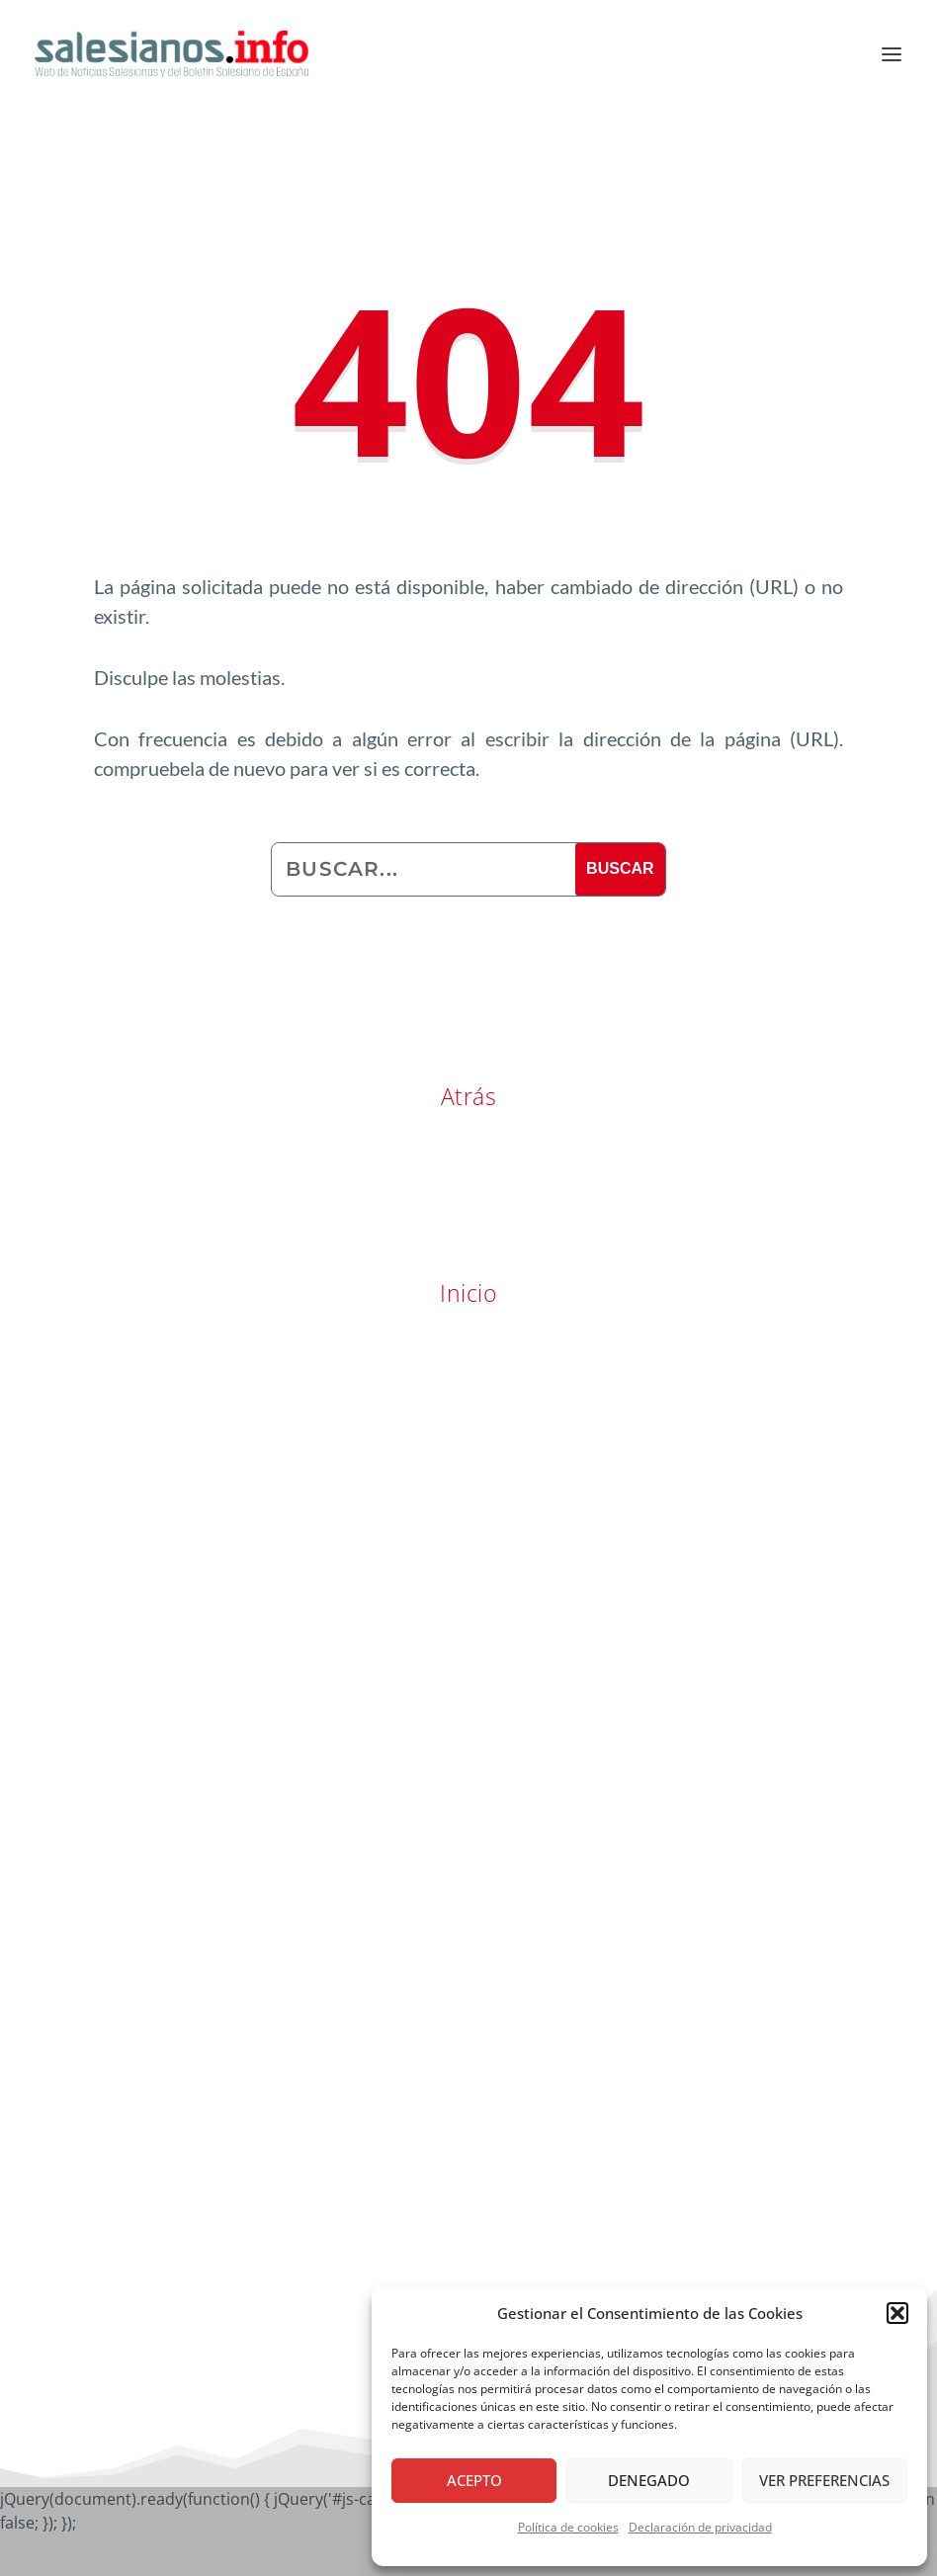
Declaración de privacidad (700, 2527)
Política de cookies (568, 2527)
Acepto (474, 2480)
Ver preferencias (824, 2480)
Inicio (468, 1293)
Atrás (469, 1096)
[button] (897, 2313)
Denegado (649, 2480)
